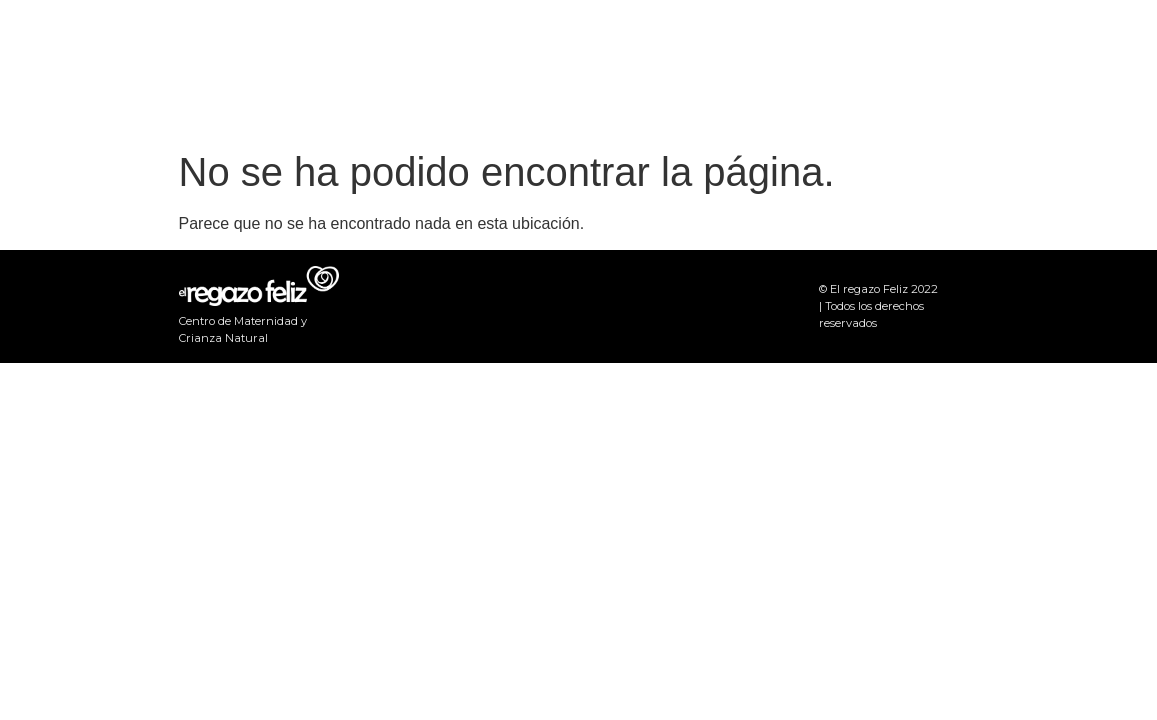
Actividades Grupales (1047, 69)
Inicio (686, 69)
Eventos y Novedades (837, 69)
